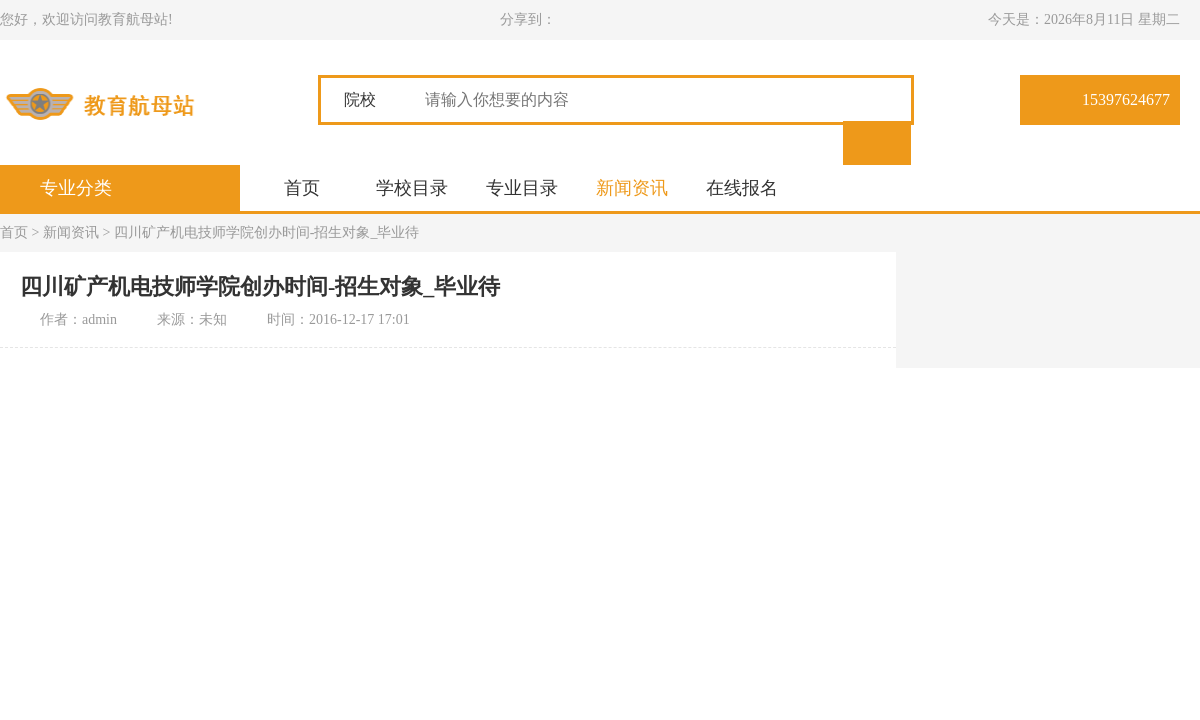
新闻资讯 (632, 188)
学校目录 (412, 188)
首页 (302, 188)
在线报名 (742, 188)
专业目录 (522, 188)
